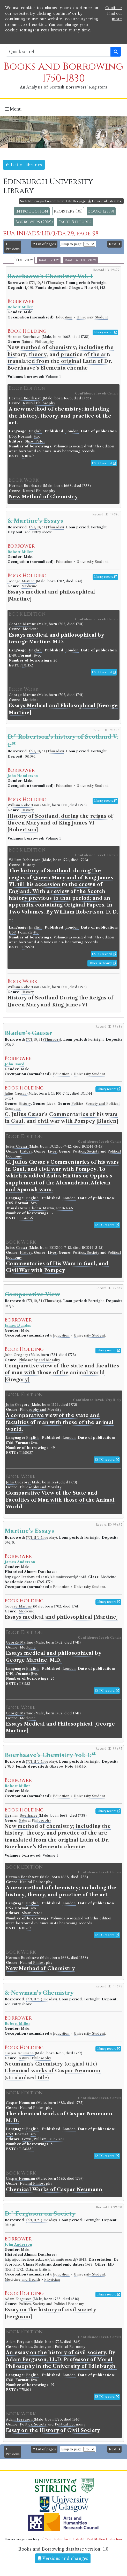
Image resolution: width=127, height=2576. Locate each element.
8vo (37, 655)
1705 (9, 1203)
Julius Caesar (16, 1093)
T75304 (25, 2390)
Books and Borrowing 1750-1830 (63, 72)
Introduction (32, 211)
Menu (13, 109)
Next (114, 244)
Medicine (29, 586)
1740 (12, 655)
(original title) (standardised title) (53, 2071)
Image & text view (80, 260)
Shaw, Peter (35, 441)
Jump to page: (72, 244)
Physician (52, 2279)
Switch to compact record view (42, 201)
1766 (9, 1443)
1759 (12, 932)
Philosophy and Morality (39, 1360)
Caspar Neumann (20, 2053)
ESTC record (104, 463)
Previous (13, 247)
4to (36, 436)
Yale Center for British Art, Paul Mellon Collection (83, 2539)
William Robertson (24, 805)
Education (64, 317)
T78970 (28, 947)
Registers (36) (68, 211)
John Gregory (17, 1355)
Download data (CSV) (105, 201)
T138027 (26, 1453)
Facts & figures (74, 222)
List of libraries (24, 164)
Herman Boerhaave (25, 337)
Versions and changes (63, 2558)
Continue (113, 7)
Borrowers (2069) (34, 222)
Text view (24, 260)
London (71, 431)
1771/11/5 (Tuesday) (41, 1537)
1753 (12, 436)
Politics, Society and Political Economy (51, 2304)
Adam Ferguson (19, 2299)
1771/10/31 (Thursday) (46, 283)
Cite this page (76, 201)
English (35, 431)
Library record (105, 332)
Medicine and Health (22, 2279)
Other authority (102, 963)
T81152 (27, 665)
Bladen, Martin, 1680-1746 (51, 1208)
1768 (9, 2380)
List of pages (44, 244)
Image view (49, 260)
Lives (51, 1104)
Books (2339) (101, 211)
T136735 (26, 1218)
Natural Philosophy (37, 342)
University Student (92, 317)
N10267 (28, 456)
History (27, 810)
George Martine (22, 581)
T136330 (26, 2149)
